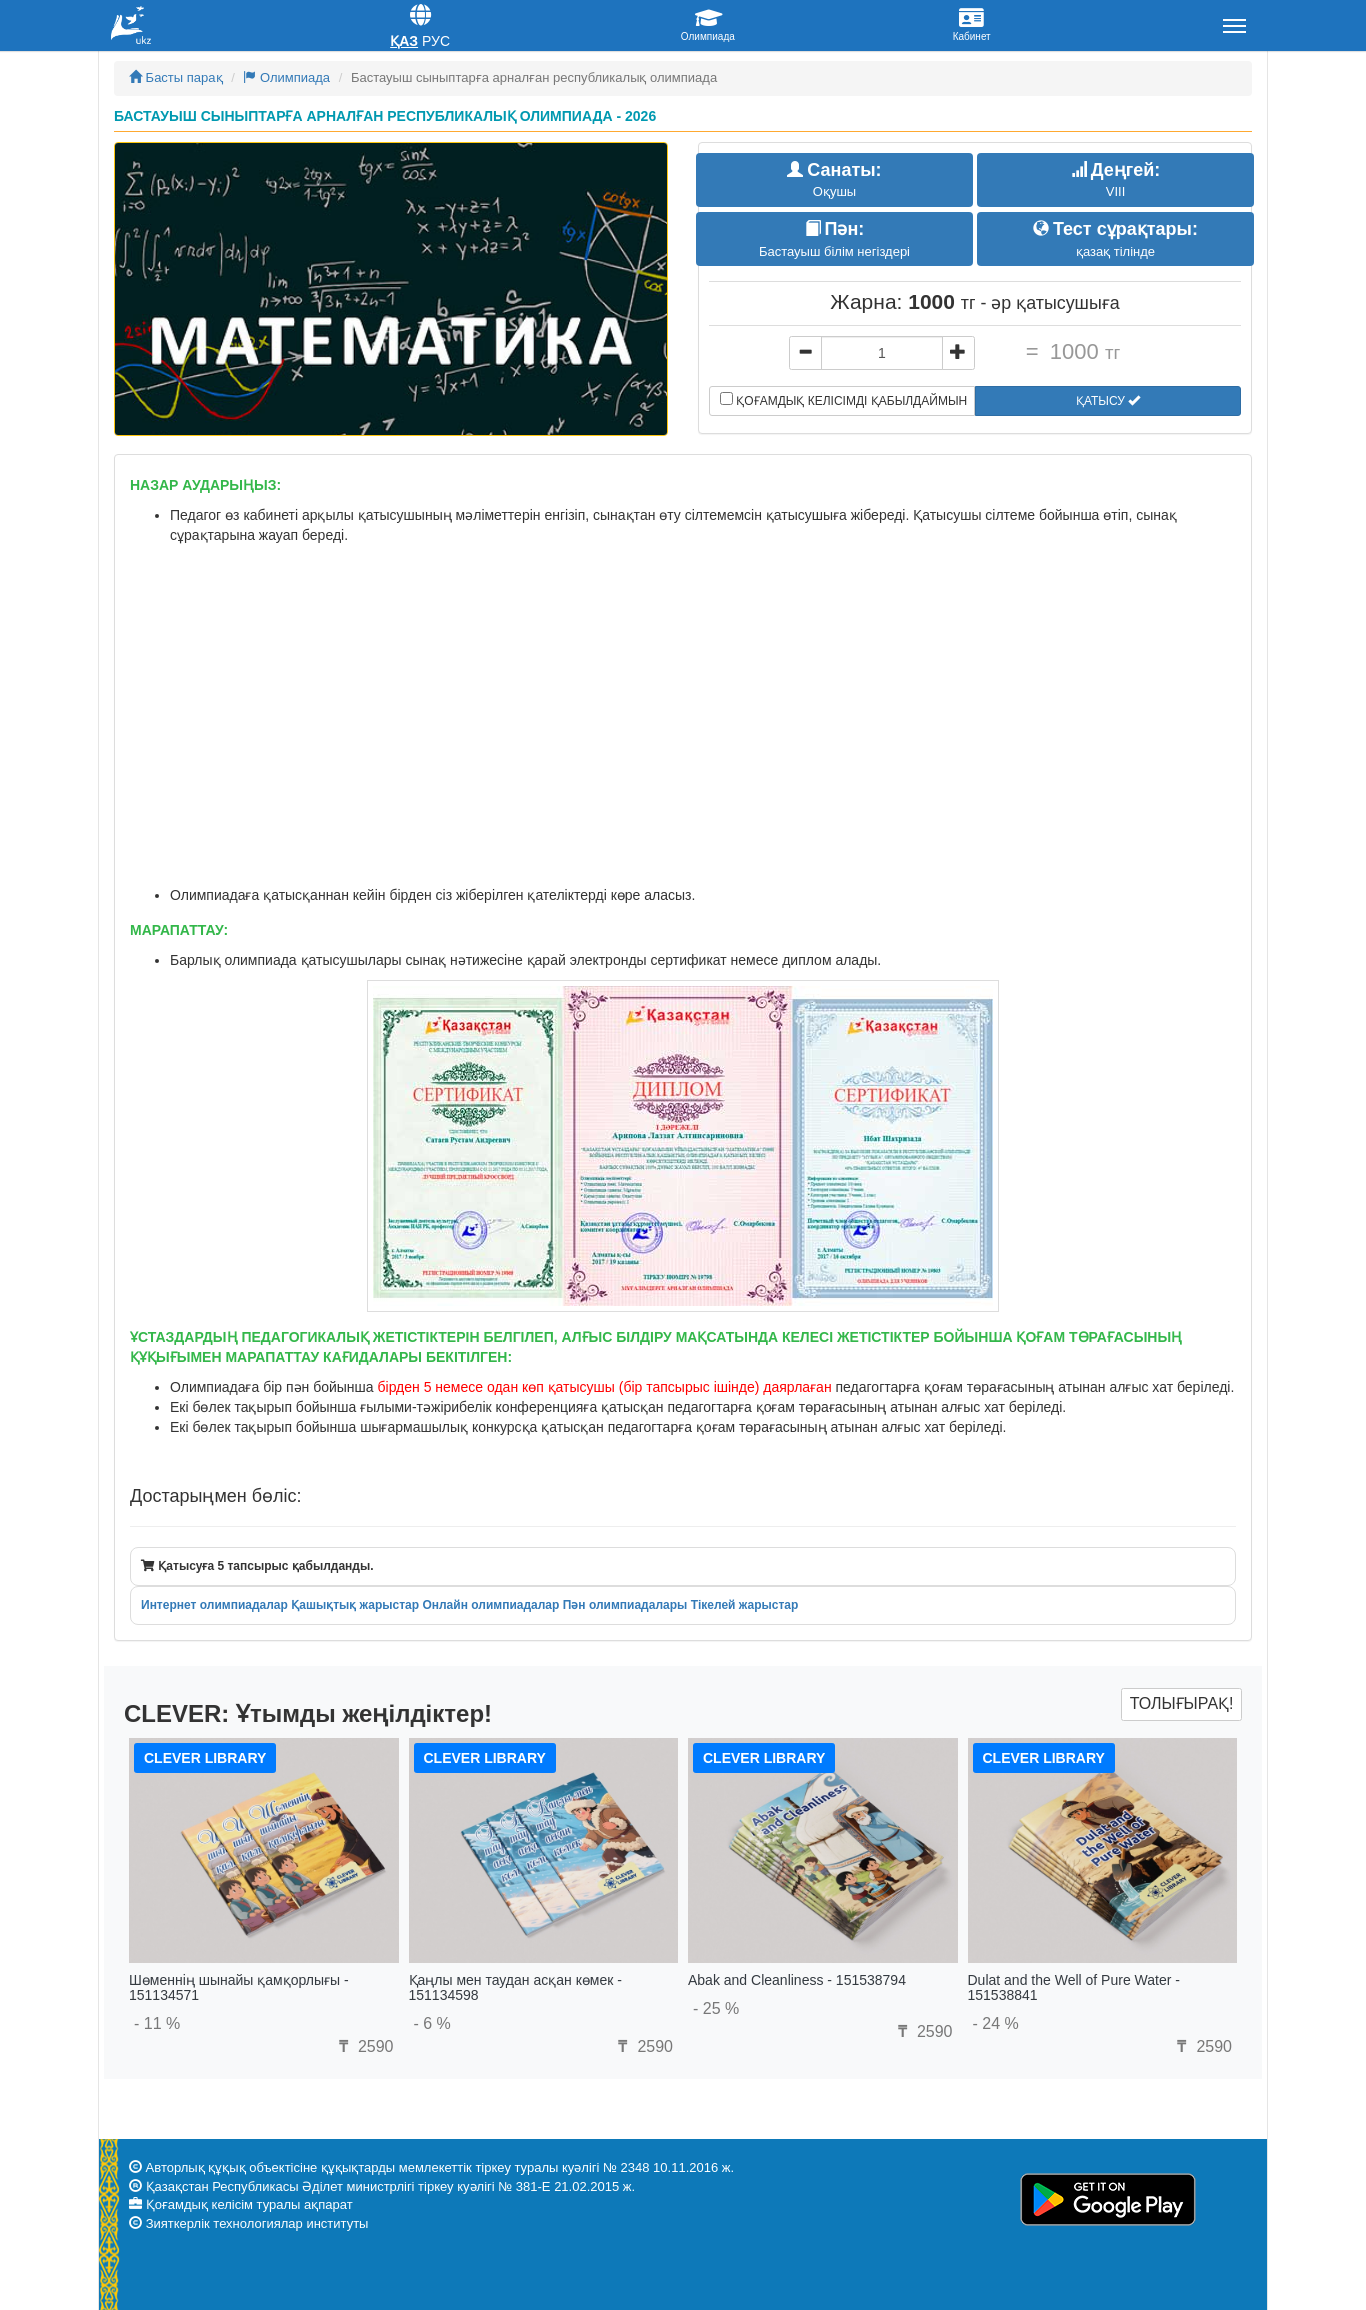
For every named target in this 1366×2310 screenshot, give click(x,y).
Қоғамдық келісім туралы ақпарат (249, 2204)
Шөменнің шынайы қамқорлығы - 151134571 (239, 1987)
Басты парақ (176, 77)
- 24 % (996, 2023)
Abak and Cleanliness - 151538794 (797, 1980)
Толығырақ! (1182, 1703)
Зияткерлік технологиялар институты (257, 2223)
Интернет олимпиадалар (214, 1605)
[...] (882, 353)
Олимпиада (286, 77)
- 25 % (716, 2008)
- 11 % (157, 2023)
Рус (436, 41)
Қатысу (1108, 401)
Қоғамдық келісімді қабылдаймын (843, 400)
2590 (363, 2046)
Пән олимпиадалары (625, 1605)
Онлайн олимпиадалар (490, 1605)
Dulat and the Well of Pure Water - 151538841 (1074, 1987)
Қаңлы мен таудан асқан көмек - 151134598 (515, 1987)
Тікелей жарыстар (745, 1605)
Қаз (404, 41)
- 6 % (432, 2023)
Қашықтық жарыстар (355, 1605)
